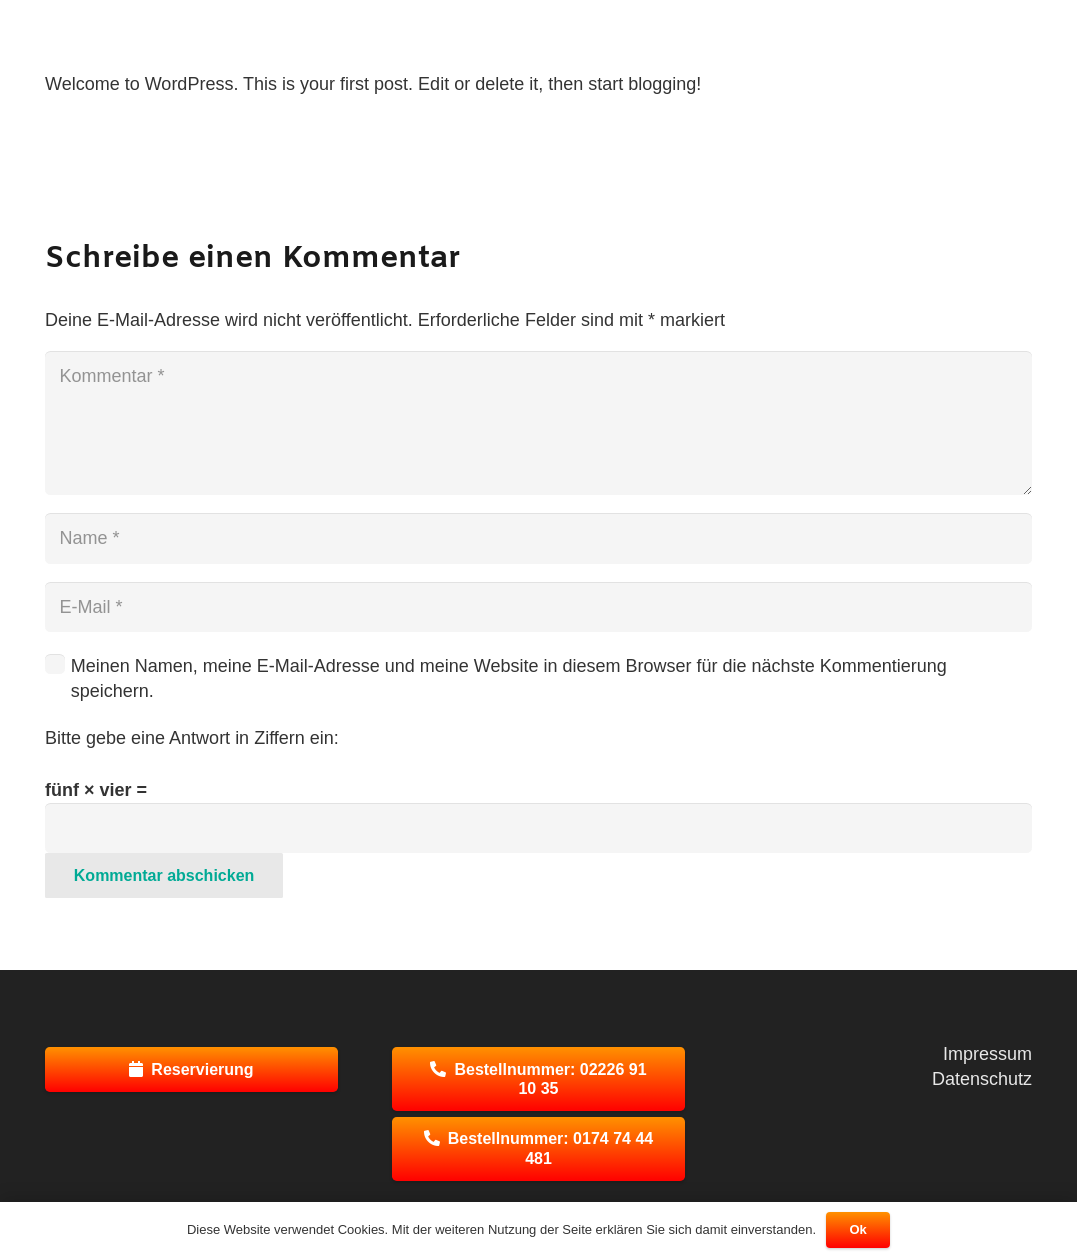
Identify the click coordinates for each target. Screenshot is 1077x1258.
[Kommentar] (538, 423)
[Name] (538, 538)
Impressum (987, 1054)
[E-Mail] (538, 607)
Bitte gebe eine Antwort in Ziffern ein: (192, 738)
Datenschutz (982, 1079)
